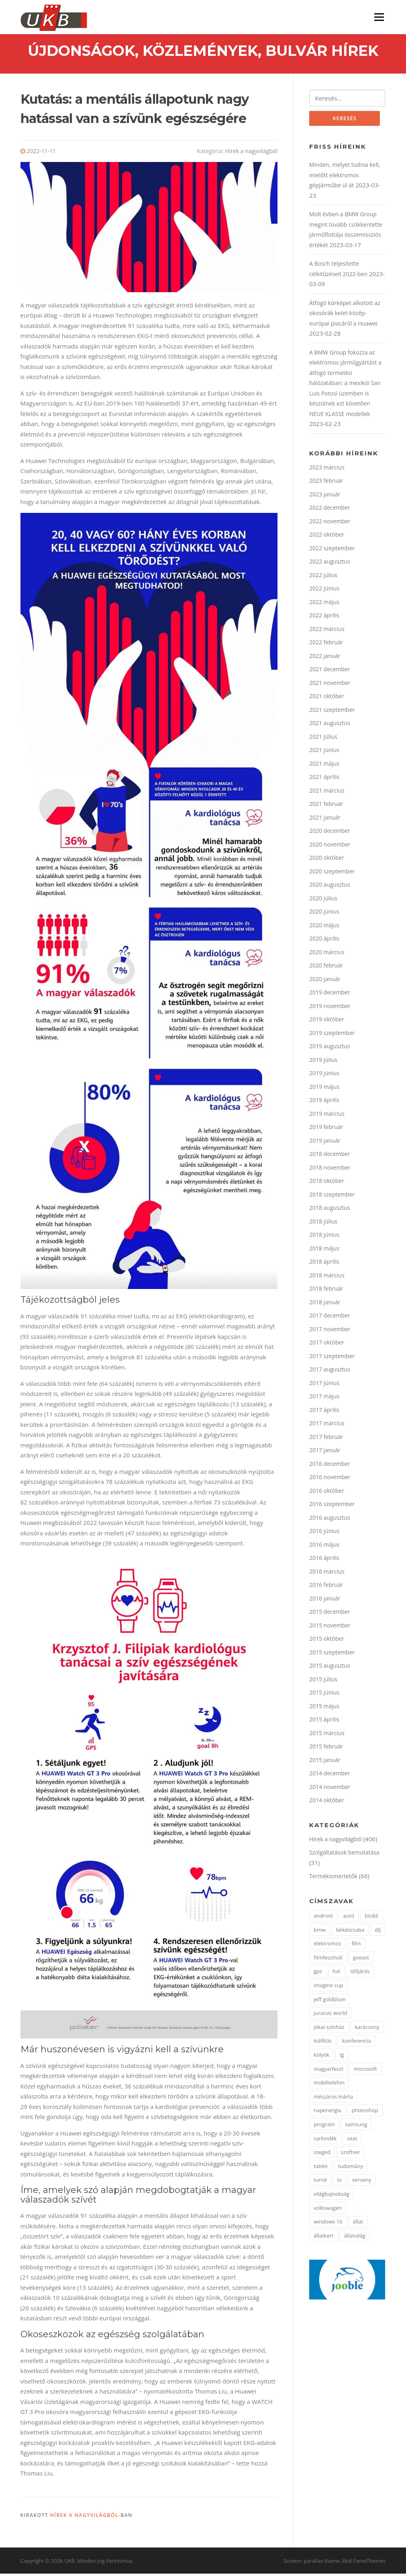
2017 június (324, 1385)
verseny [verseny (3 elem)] (361, 2183)
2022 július (323, 578)
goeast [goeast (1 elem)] (361, 1960)
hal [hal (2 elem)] (336, 1974)
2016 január (325, 1601)
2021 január (325, 820)
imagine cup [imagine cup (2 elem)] (328, 1988)
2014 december (329, 1776)
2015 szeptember (332, 1655)
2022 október (326, 537)
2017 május (324, 1399)
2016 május (324, 1547)
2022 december (329, 510)
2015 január (325, 1763)
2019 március (327, 1116)
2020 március (327, 955)
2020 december (329, 833)
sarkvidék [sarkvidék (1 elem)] (325, 2141)
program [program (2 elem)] (324, 2127)
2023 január (325, 497)
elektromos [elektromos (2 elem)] (327, 1946)
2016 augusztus (329, 1520)
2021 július (323, 739)
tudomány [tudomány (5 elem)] (350, 2168)
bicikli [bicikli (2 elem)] (371, 1918)
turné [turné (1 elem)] (320, 2183)
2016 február (326, 1587)
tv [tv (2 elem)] (339, 2183)
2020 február (326, 968)
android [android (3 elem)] (323, 1918)
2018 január (325, 1305)
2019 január (325, 1143)
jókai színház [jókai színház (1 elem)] (329, 2029)
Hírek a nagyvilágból (251, 153)
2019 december (329, 995)
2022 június (324, 591)
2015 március (327, 1736)
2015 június (324, 1695)
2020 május (324, 928)
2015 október (326, 1641)
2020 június (324, 914)
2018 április (324, 1264)
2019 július (323, 1062)
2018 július (323, 1224)
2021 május (324, 766)
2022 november (330, 524)
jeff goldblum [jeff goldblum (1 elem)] (330, 2002)
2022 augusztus (329, 564)
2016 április (324, 1560)
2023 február (326, 483)
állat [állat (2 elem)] (358, 2224)
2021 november (330, 685)
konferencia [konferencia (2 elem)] (356, 2043)
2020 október (326, 860)
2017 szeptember (332, 1359)
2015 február (326, 1749)
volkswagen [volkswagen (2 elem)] (328, 2210)
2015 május (324, 1709)
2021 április (324, 779)
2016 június (324, 1533)
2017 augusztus (329, 1372)
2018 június (324, 1237)
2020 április (324, 941)
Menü (379, 17)
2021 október (326, 699)
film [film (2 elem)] (356, 1946)
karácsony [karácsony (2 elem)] (367, 2029)
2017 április (324, 1412)
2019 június (324, 1076)
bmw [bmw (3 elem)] (320, 1932)
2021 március (327, 793)
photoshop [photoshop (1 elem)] (364, 2113)
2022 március (327, 631)
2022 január (325, 658)
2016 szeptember (332, 1506)
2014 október (326, 1803)
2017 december (329, 1318)
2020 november (330, 847)
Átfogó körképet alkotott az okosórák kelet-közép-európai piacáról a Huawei (344, 316)
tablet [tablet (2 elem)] (321, 2168)
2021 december (329, 672)
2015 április (324, 1722)
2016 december (329, 1466)
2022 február (326, 645)
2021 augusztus (329, 726)
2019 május (324, 1089)
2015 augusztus (329, 1668)
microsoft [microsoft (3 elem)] (365, 2071)
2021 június (324, 752)
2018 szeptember (332, 1197)
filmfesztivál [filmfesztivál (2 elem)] (328, 1960)
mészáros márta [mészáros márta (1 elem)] (333, 2099)
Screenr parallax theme (312, 2563)
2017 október (326, 1345)
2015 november (330, 1628)
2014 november (330, 1789)
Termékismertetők (333, 1879)
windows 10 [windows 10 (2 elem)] (328, 2224)
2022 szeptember (332, 551)
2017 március (327, 1426)
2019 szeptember (332, 1035)
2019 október (326, 1022)
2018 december (329, 1156)
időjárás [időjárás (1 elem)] (359, 1974)
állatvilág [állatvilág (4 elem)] (354, 2238)
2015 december (329, 1614)
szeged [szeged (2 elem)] (322, 2155)
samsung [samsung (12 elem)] (356, 2127)
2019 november (330, 1008)
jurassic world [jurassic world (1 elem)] (330, 2016)
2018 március (327, 1278)
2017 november (330, 1332)
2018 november (330, 1170)
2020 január (325, 982)
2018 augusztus (329, 1210)
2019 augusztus (329, 1049)
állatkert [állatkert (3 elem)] (324, 2238)
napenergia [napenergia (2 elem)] (327, 2113)
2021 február (326, 806)
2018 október (326, 1183)
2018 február (326, 1291)
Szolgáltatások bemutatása (344, 1855)
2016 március (327, 1574)
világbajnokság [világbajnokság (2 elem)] (331, 2196)
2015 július (323, 1682)
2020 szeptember (332, 874)
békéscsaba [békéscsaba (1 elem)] (350, 1932)
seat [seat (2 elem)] (352, 2141)
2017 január (325, 1453)
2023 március (327, 470)
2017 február (326, 1439)
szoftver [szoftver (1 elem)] (350, 2155)
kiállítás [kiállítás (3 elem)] (323, 2043)
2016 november (330, 1480)
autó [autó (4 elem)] (348, 1918)
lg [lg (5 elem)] (342, 2057)
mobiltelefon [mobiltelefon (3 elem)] (329, 2085)
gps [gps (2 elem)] (318, 1974)
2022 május (324, 605)
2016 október (326, 1493)
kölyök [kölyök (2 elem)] (321, 2057)
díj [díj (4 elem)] (378, 1932)
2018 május (324, 1251)
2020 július (323, 901)
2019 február (326, 1129)
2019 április (324, 1103)
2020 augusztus (329, 887)
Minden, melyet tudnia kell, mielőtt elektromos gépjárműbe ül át (344, 178)
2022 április (324, 618)
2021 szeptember (332, 712)
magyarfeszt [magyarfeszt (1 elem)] (328, 2071)
